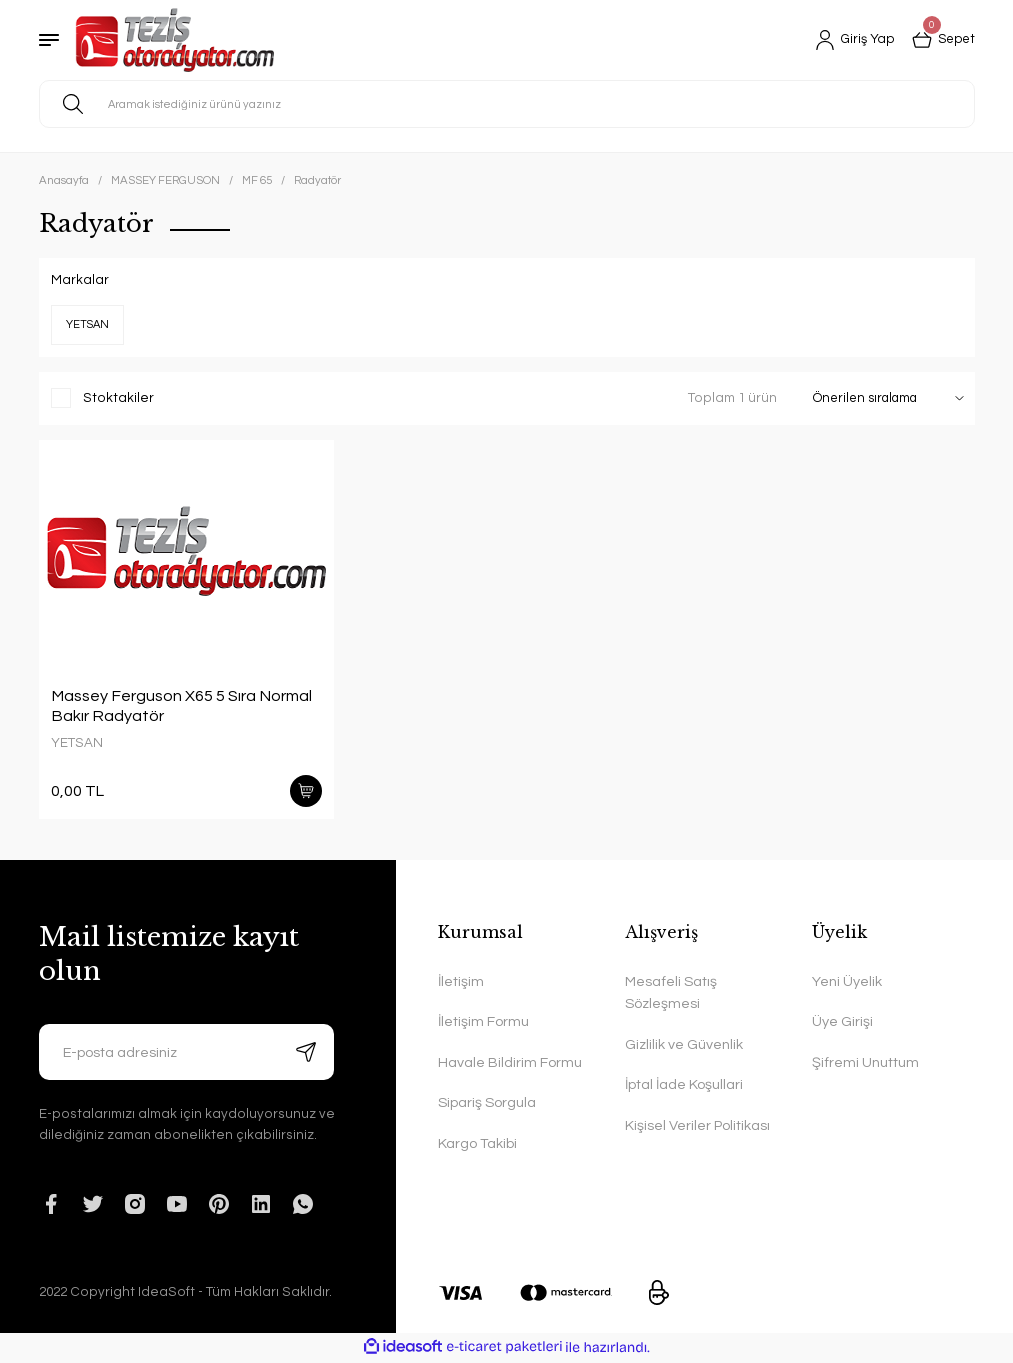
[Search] (507, 104)
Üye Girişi (842, 1023)
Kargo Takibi (477, 1144)
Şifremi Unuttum (865, 1063)
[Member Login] (849, 40)
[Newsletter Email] (187, 1053)
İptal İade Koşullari (684, 1086)
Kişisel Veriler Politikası (697, 1126)
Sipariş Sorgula (487, 1104)
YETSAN (77, 743)
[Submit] (306, 1053)
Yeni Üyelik (847, 982)
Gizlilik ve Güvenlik (684, 1045)
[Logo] (174, 40)
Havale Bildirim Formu (510, 1063)
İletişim (461, 982)
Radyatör (317, 180)
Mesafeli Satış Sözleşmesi (671, 993)
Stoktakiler (118, 398)
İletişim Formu (483, 1023)
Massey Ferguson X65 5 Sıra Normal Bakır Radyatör (181, 706)
